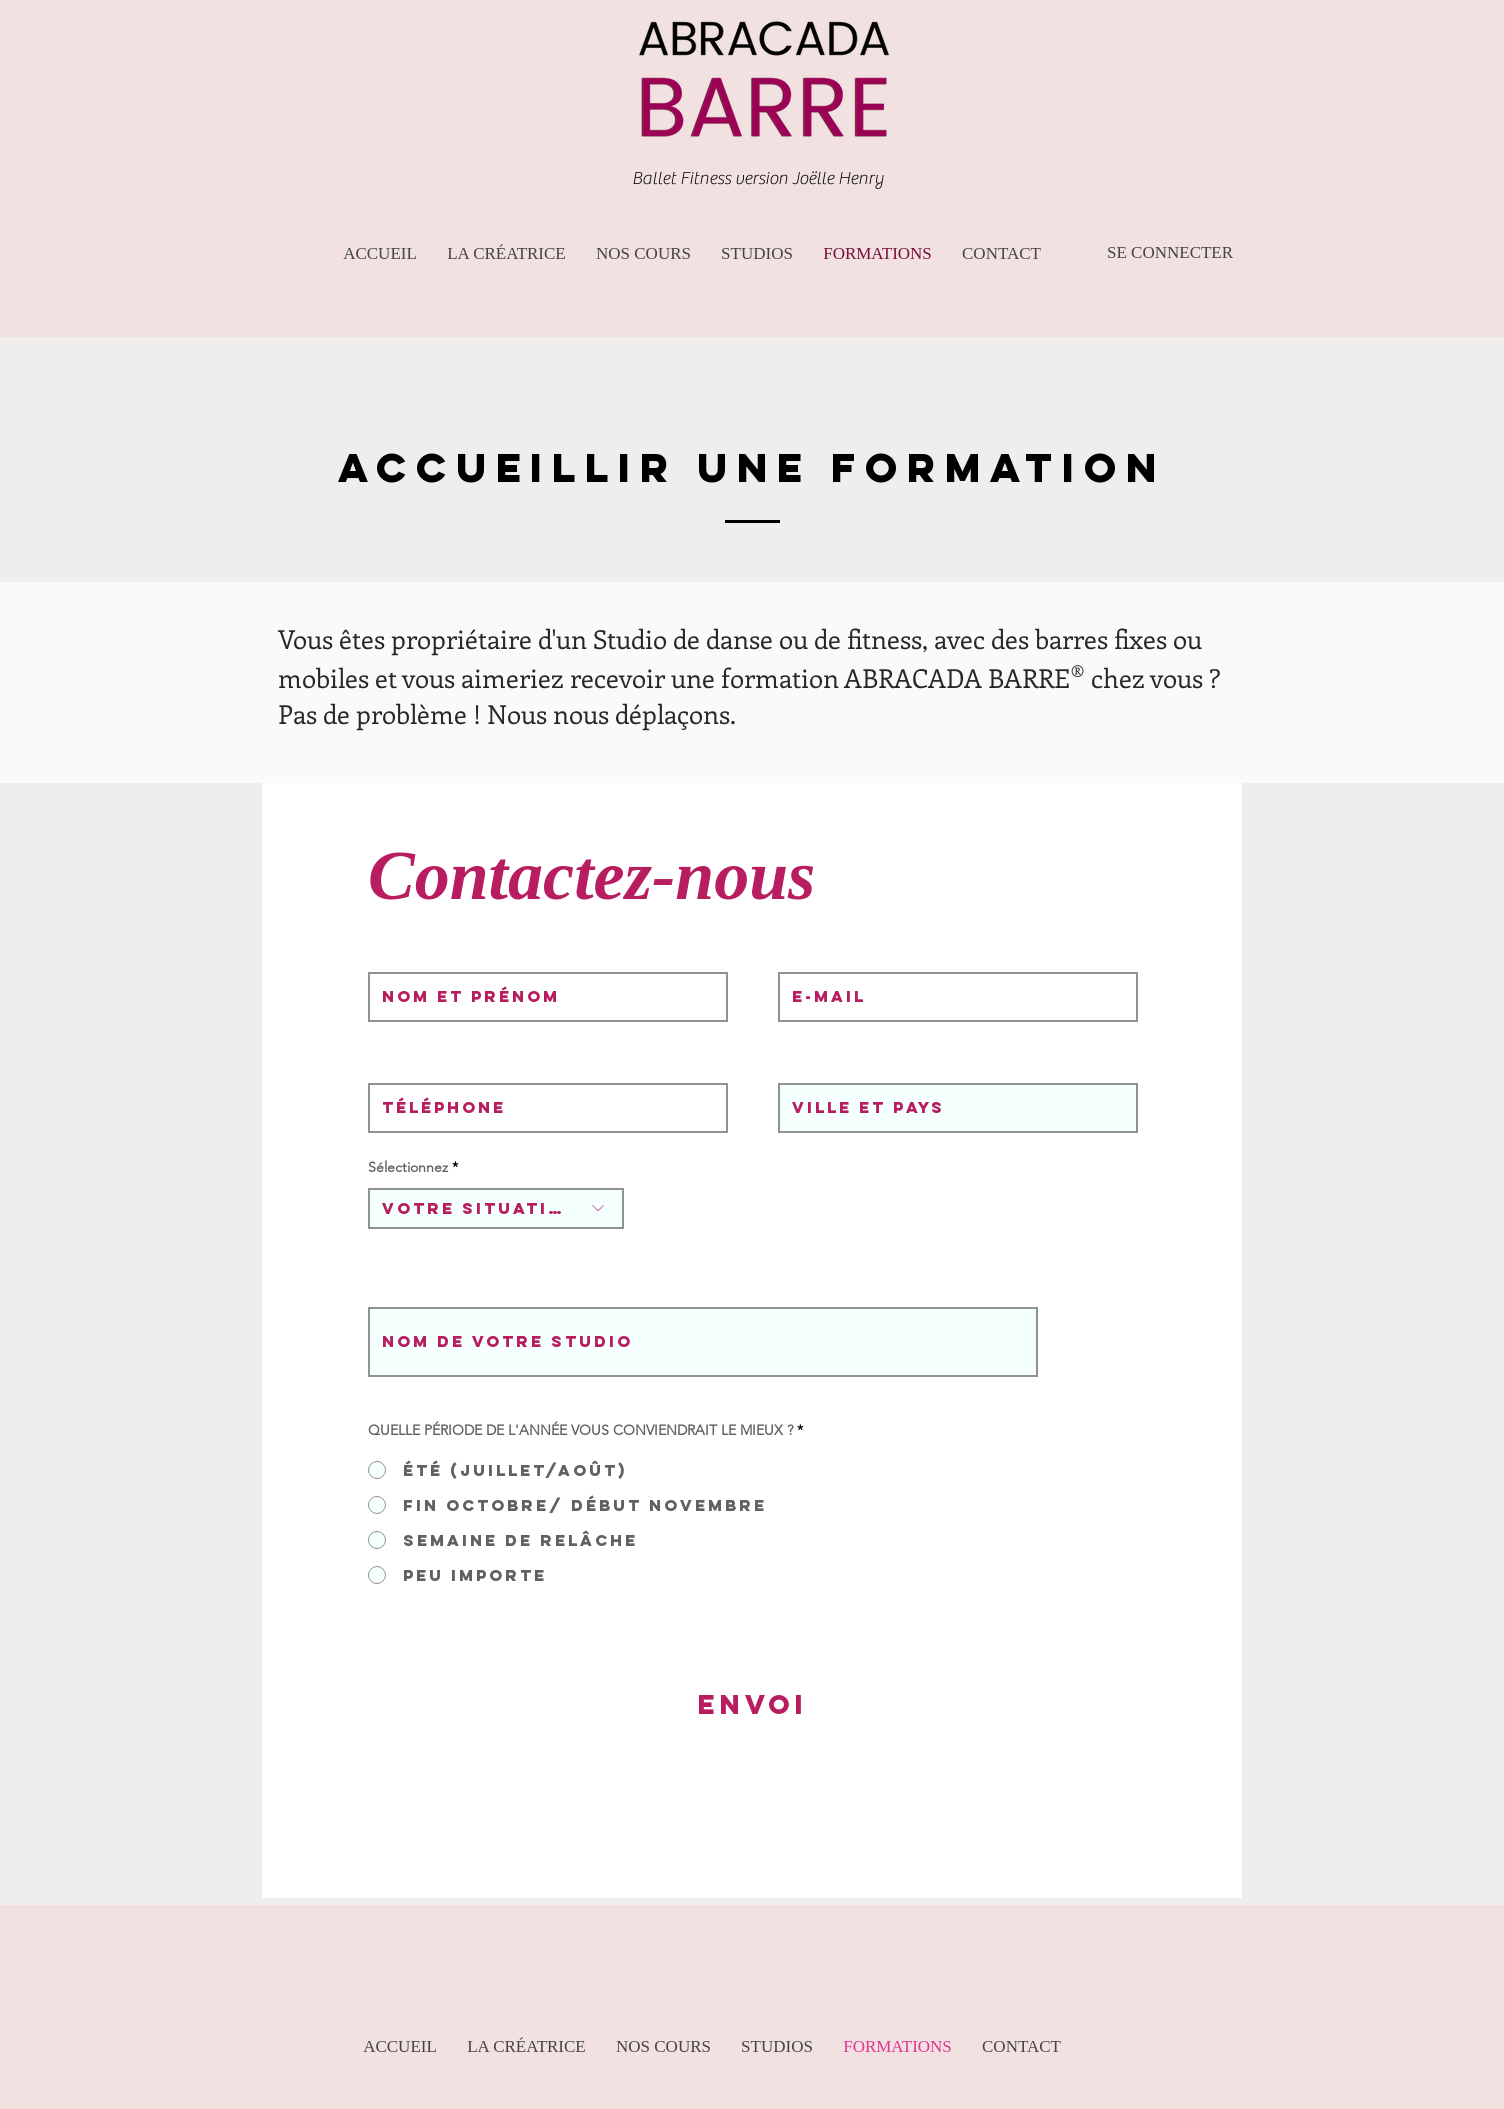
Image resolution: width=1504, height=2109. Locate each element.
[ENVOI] (753, 1705)
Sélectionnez (408, 1167)
